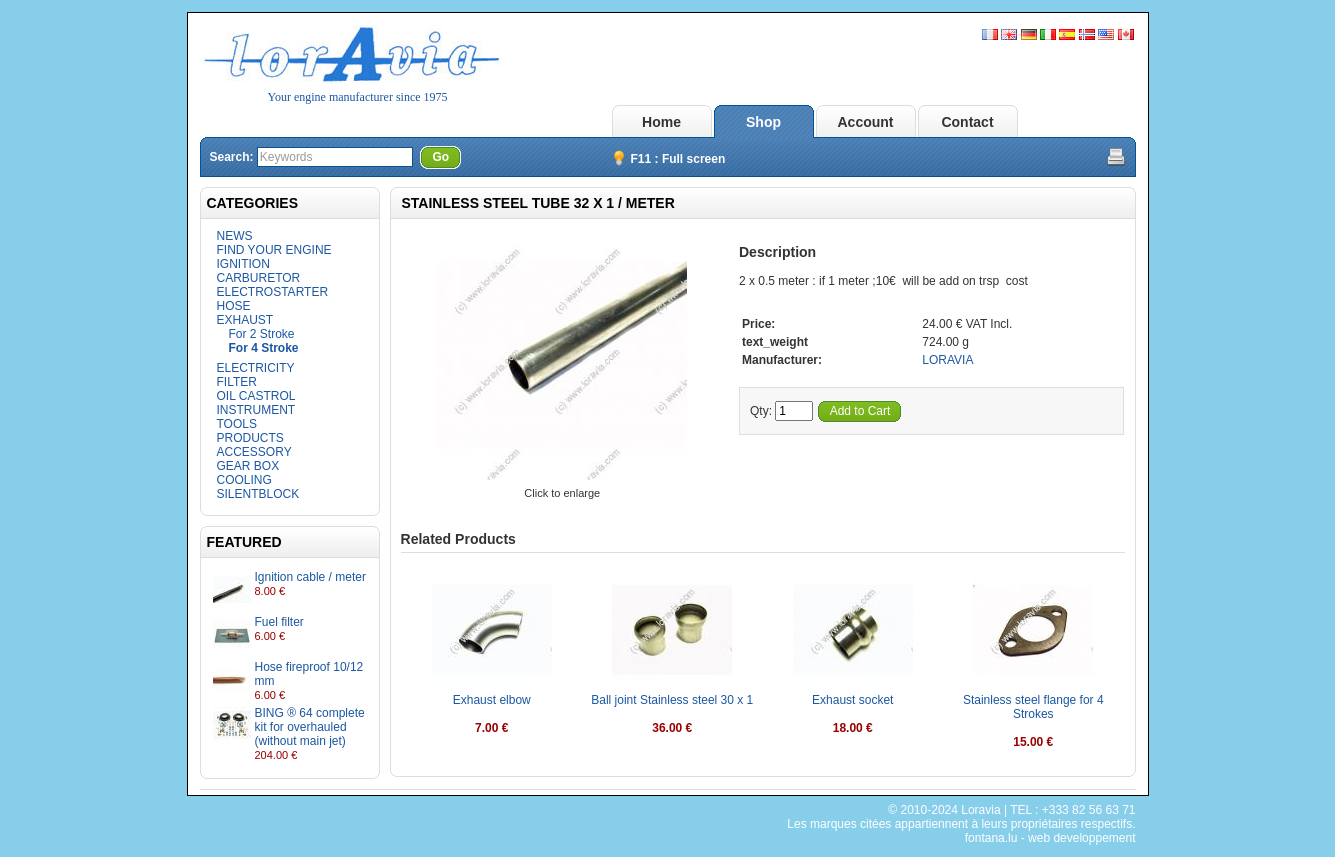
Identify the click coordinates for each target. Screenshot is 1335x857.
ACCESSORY (254, 452)
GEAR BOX (248, 466)
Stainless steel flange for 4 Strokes (1033, 707)
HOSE (234, 306)
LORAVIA (947, 360)
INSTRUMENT (256, 410)
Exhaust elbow (492, 700)
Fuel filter (279, 622)
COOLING (244, 480)
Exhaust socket (852, 700)
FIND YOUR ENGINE (274, 250)
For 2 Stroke (262, 334)
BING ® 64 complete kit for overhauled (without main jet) (310, 727)
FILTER (237, 382)
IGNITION (243, 264)
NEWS (235, 236)
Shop (763, 122)
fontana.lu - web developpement (1050, 838)
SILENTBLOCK (258, 494)
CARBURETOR (259, 278)
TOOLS (237, 424)
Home (661, 122)
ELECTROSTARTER (273, 292)
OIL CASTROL (256, 396)
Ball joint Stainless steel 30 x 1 (672, 700)
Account (866, 122)
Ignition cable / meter (310, 577)
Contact (967, 122)
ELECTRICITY (256, 368)
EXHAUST (245, 320)
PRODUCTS (250, 438)
